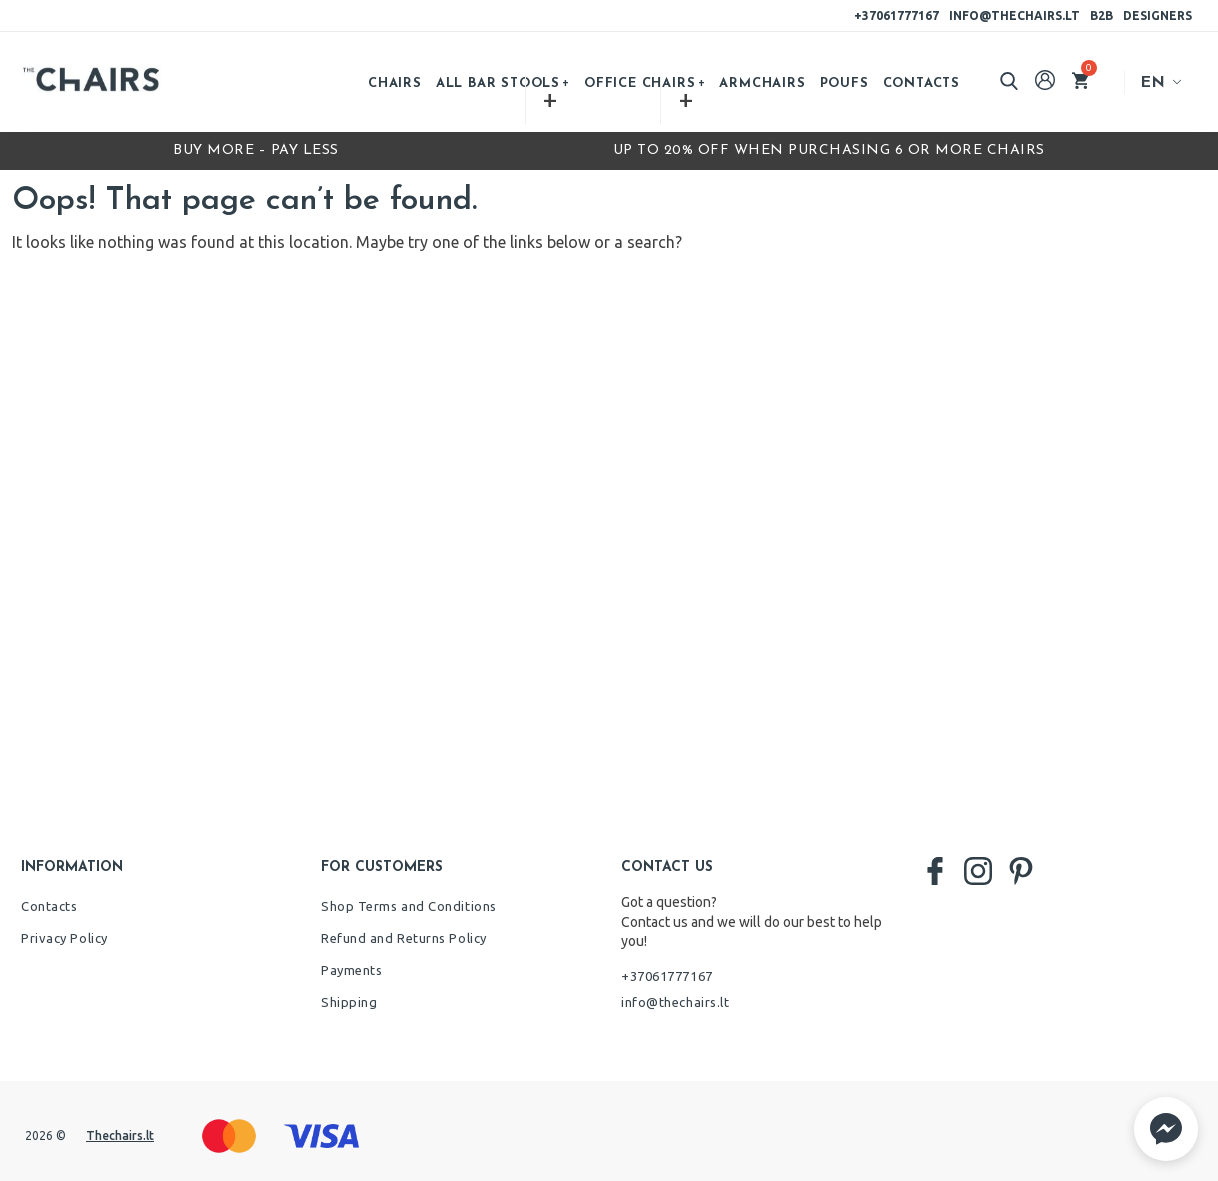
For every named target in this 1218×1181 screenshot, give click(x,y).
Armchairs (762, 83)
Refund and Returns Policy (404, 938)
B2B (1101, 15)
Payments (351, 970)
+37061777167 (896, 15)
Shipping (349, 1002)
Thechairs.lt (120, 1135)
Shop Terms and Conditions (409, 906)
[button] (1166, 1129)
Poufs (844, 83)
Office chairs (639, 83)
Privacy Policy (64, 938)
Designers (1157, 15)
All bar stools (498, 83)
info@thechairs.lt (1014, 15)
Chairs (395, 83)
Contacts (921, 83)
